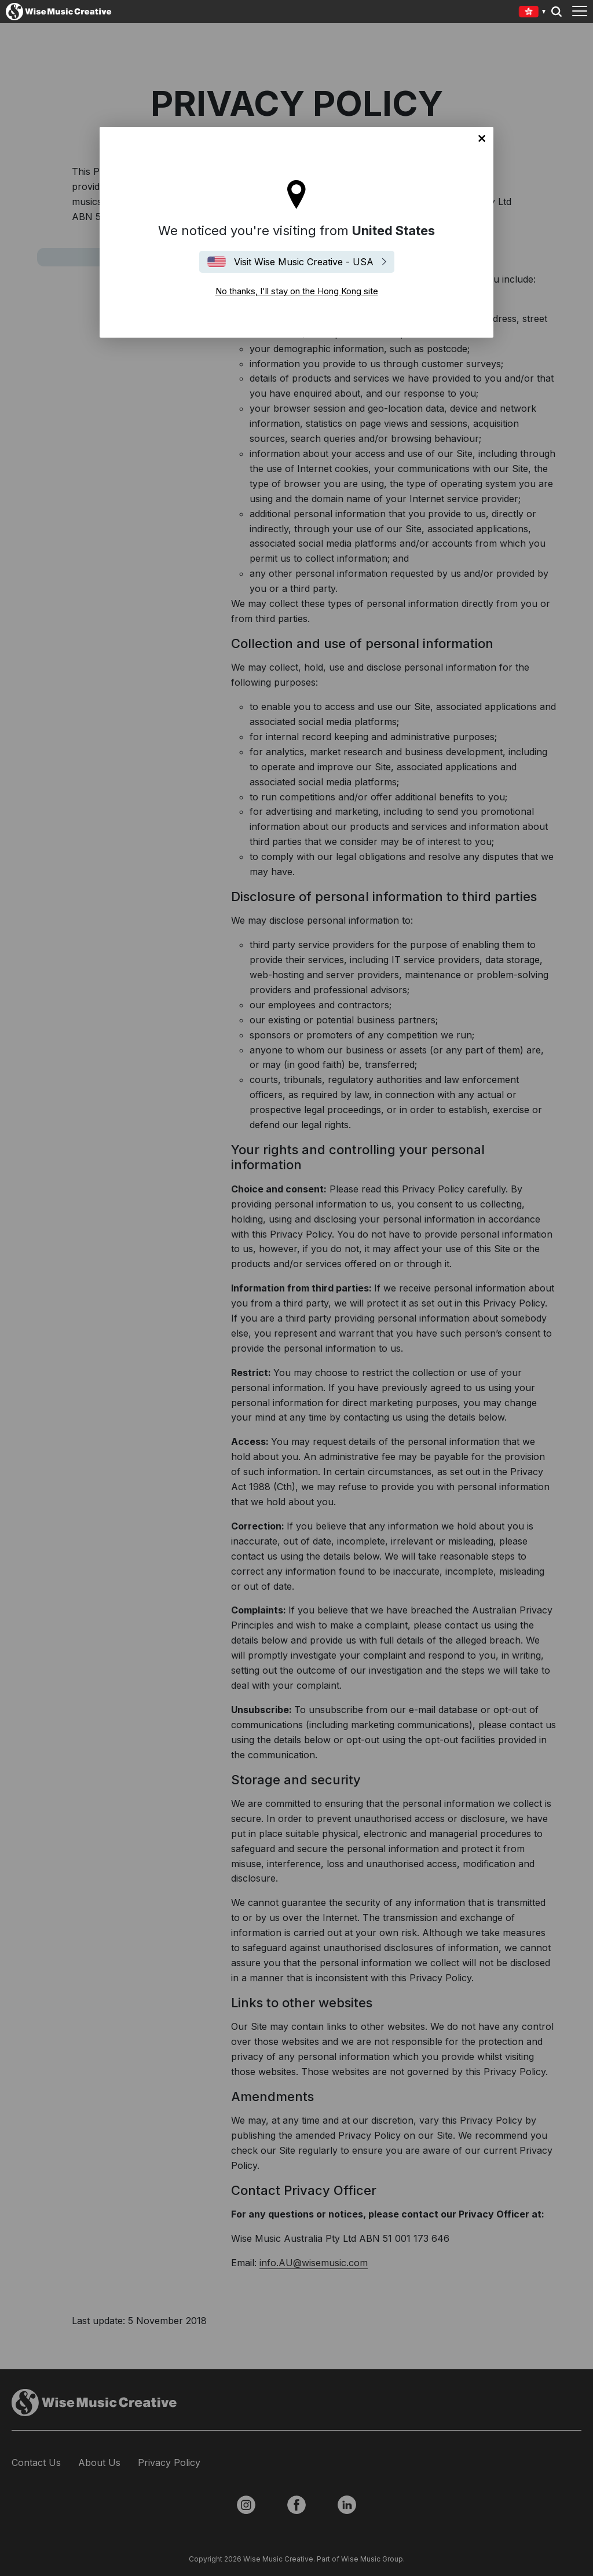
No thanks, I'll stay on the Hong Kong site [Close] (481, 138)
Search (556, 11)
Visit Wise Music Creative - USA (304, 262)
